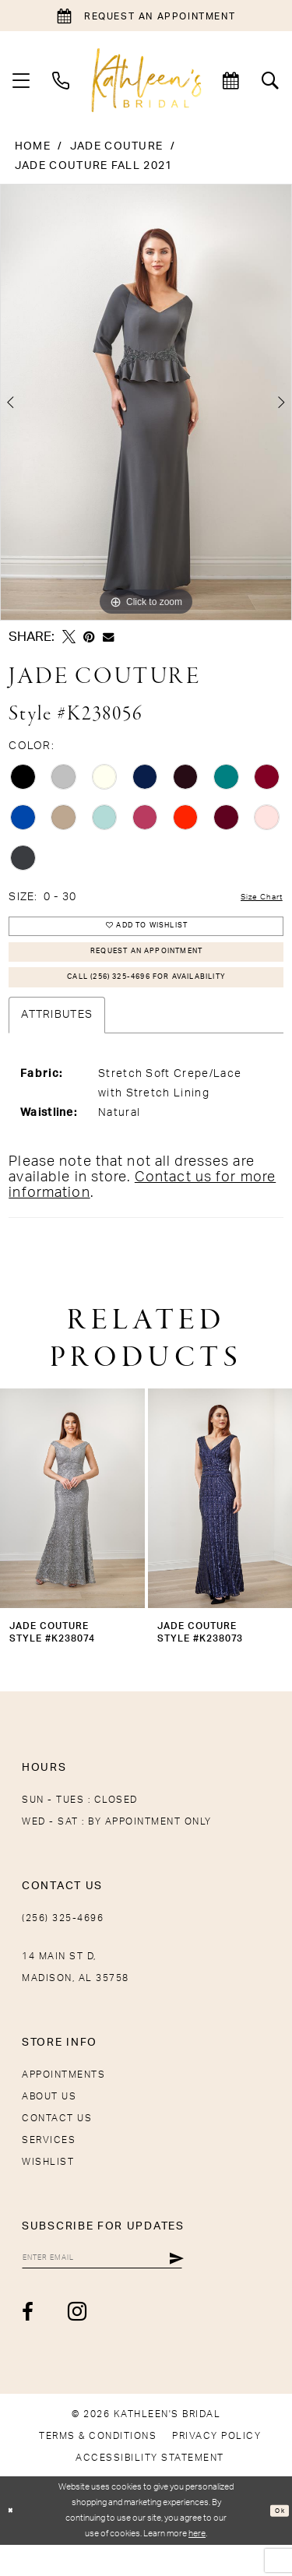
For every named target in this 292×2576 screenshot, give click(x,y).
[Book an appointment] (146, 15)
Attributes (57, 1039)
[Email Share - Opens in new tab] (108, 637)
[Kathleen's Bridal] (146, 80)
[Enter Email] (130, 2286)
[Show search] (270, 80)
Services (49, 2165)
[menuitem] (21, 80)
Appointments (63, 2099)
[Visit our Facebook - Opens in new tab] (28, 2344)
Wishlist (48, 2186)
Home (33, 146)
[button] (21, 80)
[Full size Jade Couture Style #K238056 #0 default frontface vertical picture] (146, 403)
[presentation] (72, 1523)
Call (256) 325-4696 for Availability (146, 999)
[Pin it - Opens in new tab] (89, 636)
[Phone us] (61, 80)
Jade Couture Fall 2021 (94, 165)
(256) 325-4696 (63, 1943)
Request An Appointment (146, 965)
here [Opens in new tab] (197, 2564)
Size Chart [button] (253, 897)
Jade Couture (117, 146)
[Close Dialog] (13, 2542)
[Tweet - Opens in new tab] (69, 636)
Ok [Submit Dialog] (276, 2542)
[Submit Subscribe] (231, 2286)
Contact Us (57, 2143)
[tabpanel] (146, 403)
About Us (49, 2121)
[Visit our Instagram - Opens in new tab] (78, 2343)
